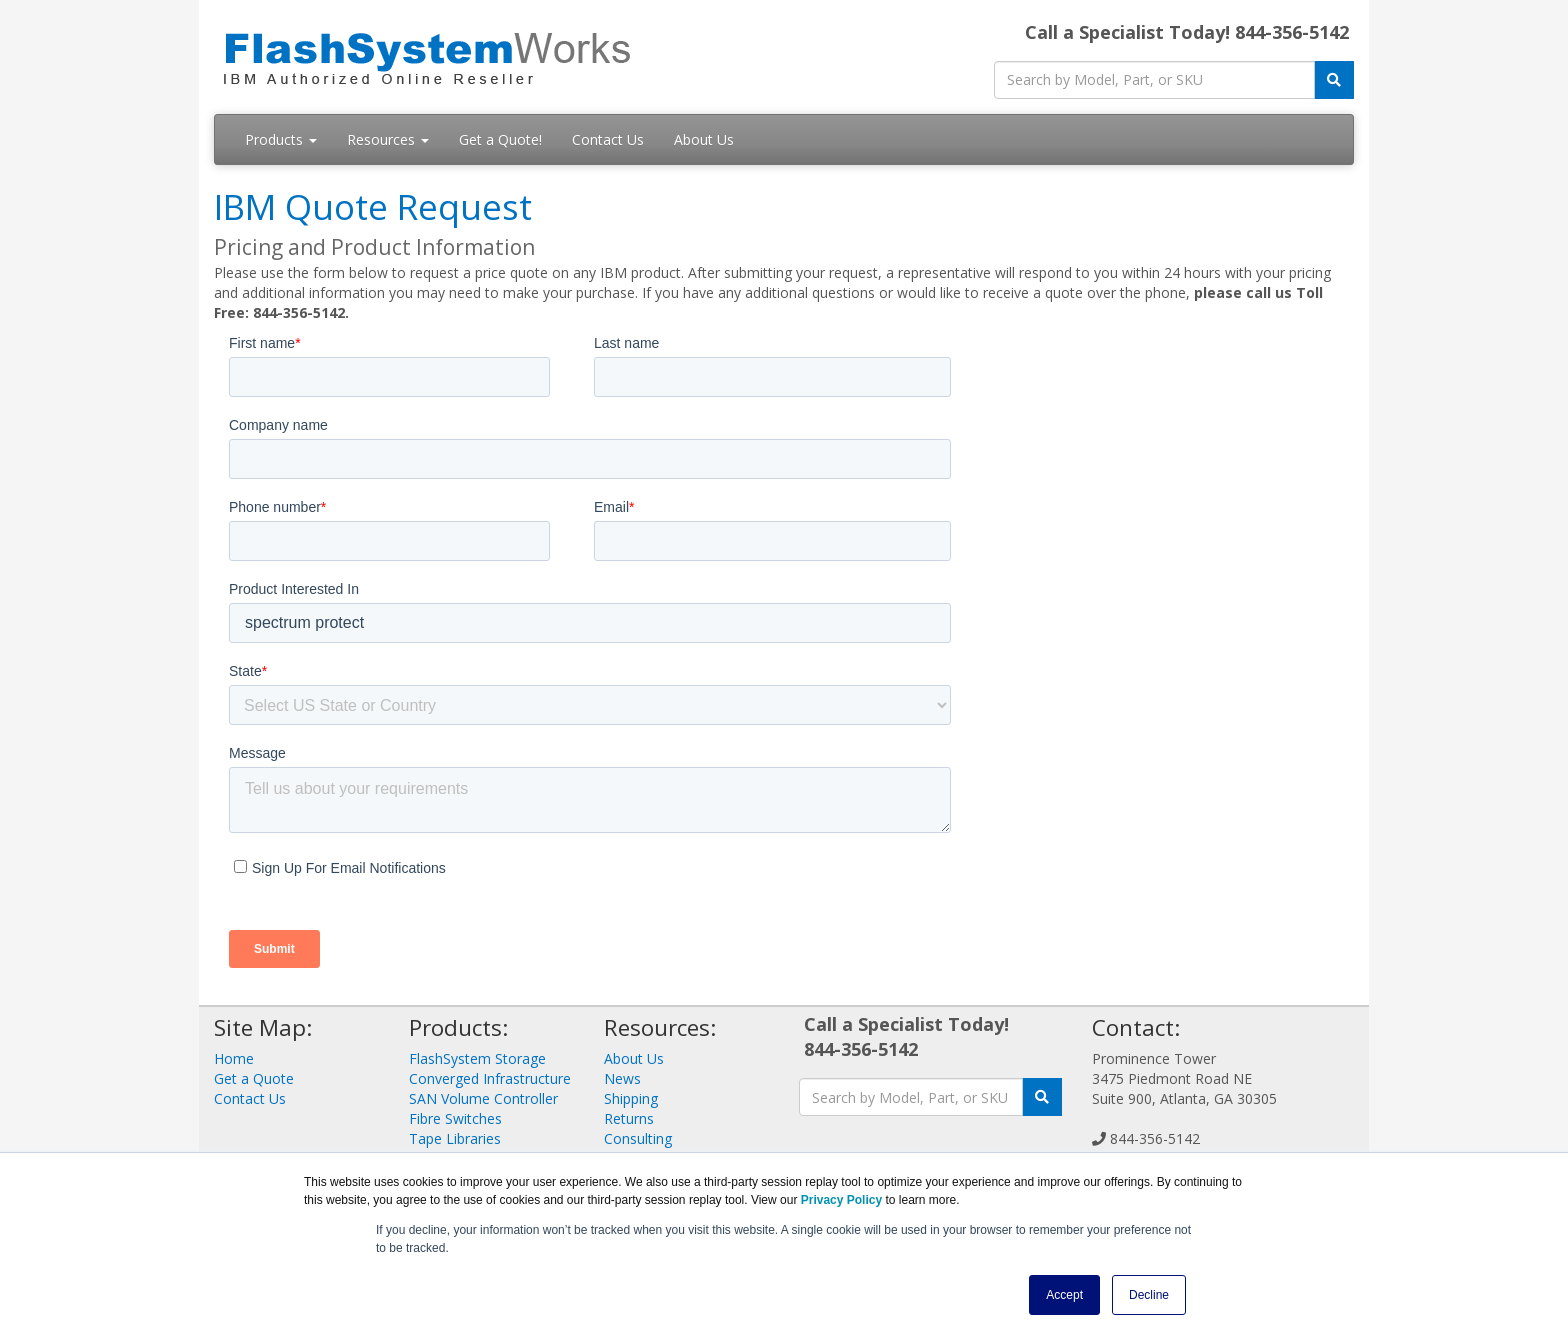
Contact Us (608, 139)
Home (234, 1058)
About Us (704, 139)
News (622, 1078)
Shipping (631, 1098)
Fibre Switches (455, 1118)
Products (281, 139)
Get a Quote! (500, 139)
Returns (629, 1118)
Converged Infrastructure (490, 1078)
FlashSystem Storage (477, 1058)
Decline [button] (1149, 1295)
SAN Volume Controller (483, 1098)
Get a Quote (254, 1078)
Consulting (638, 1138)
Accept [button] (1064, 1295)
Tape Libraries (455, 1138)
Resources (388, 139)
